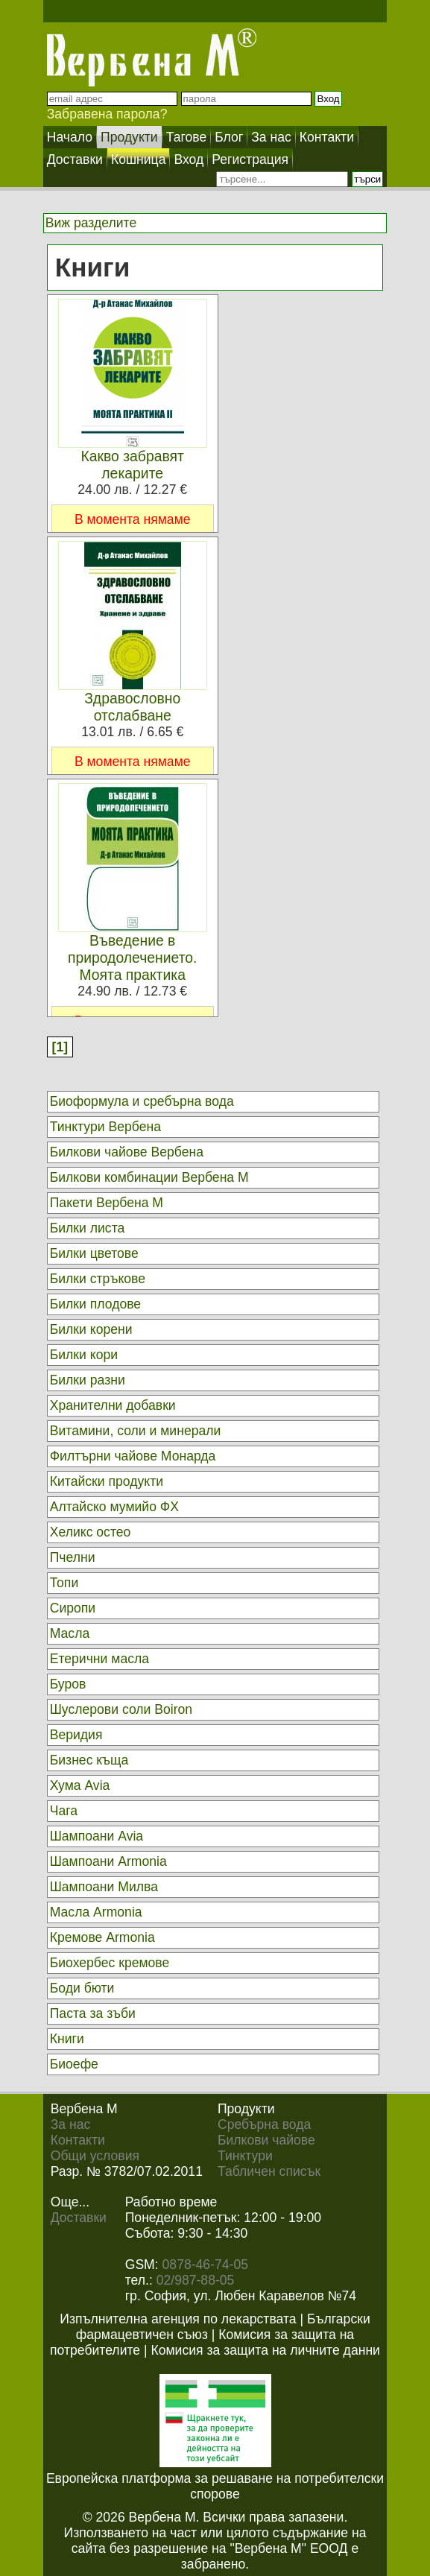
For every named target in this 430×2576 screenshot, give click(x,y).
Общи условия (95, 2155)
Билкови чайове (266, 2140)
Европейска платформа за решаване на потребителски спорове (215, 2486)
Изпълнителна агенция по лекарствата (178, 2318)
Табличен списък (269, 2171)
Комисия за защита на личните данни (265, 2350)
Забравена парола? (107, 114)
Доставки (79, 2217)
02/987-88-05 (195, 2280)
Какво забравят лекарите (131, 464)
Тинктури (245, 2155)
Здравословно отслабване (132, 707)
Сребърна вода (264, 2124)
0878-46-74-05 (205, 2264)
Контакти (78, 2140)
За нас (71, 2124)
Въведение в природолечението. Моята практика (132, 957)
